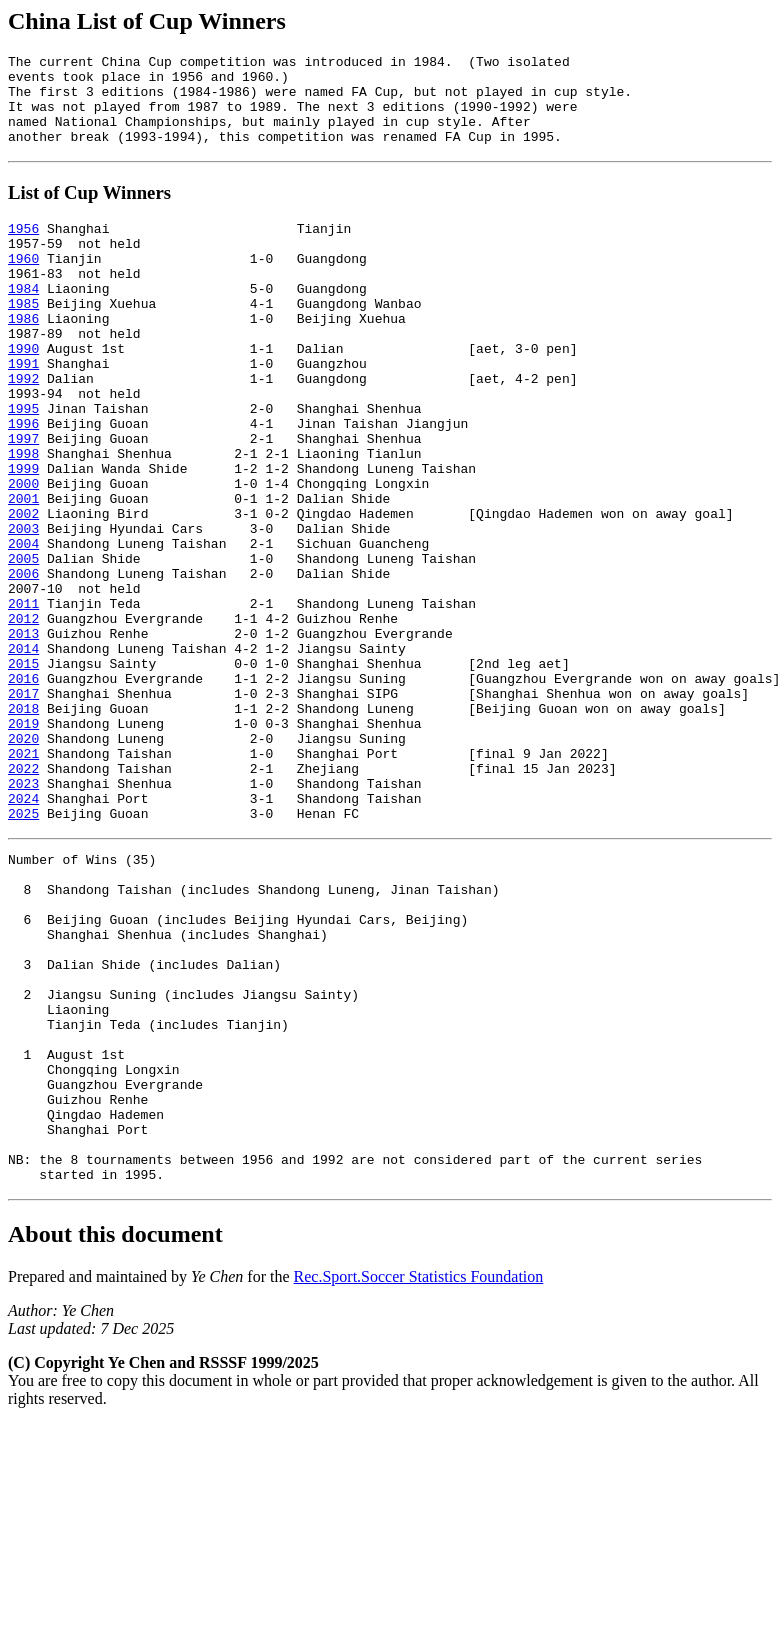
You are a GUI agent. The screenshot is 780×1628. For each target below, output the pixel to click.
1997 (23, 501)
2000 (23, 555)
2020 (23, 861)
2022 (23, 897)
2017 (23, 807)
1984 (23, 321)
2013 (23, 735)
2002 (23, 591)
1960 (23, 285)
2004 (23, 627)
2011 (23, 699)
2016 (23, 789)
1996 (23, 483)
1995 (23, 465)
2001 (23, 573)
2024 (23, 933)
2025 (23, 951)
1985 (23, 339)
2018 (23, 825)
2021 (23, 879)
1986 (23, 357)
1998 (23, 519)
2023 (23, 915)
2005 (23, 645)
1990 (23, 393)
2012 (23, 717)
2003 (23, 609)
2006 (23, 663)
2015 (23, 771)
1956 (23, 249)
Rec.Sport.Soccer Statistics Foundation (419, 1480)
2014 (23, 753)
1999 (23, 537)
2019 (23, 843)
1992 (23, 429)
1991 (23, 411)
